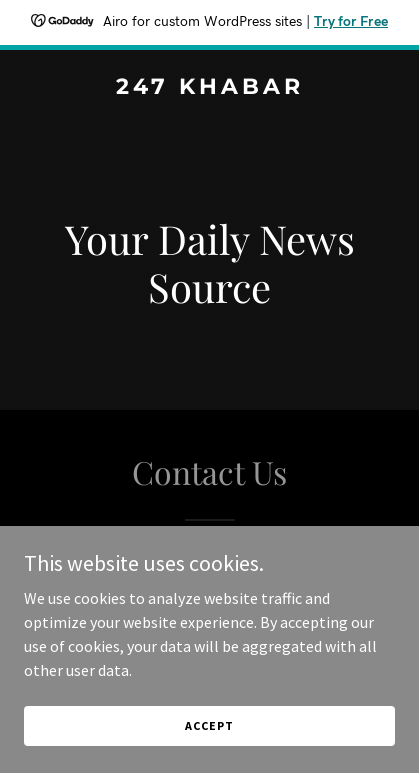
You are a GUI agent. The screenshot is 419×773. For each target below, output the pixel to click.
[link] (209, 88)
